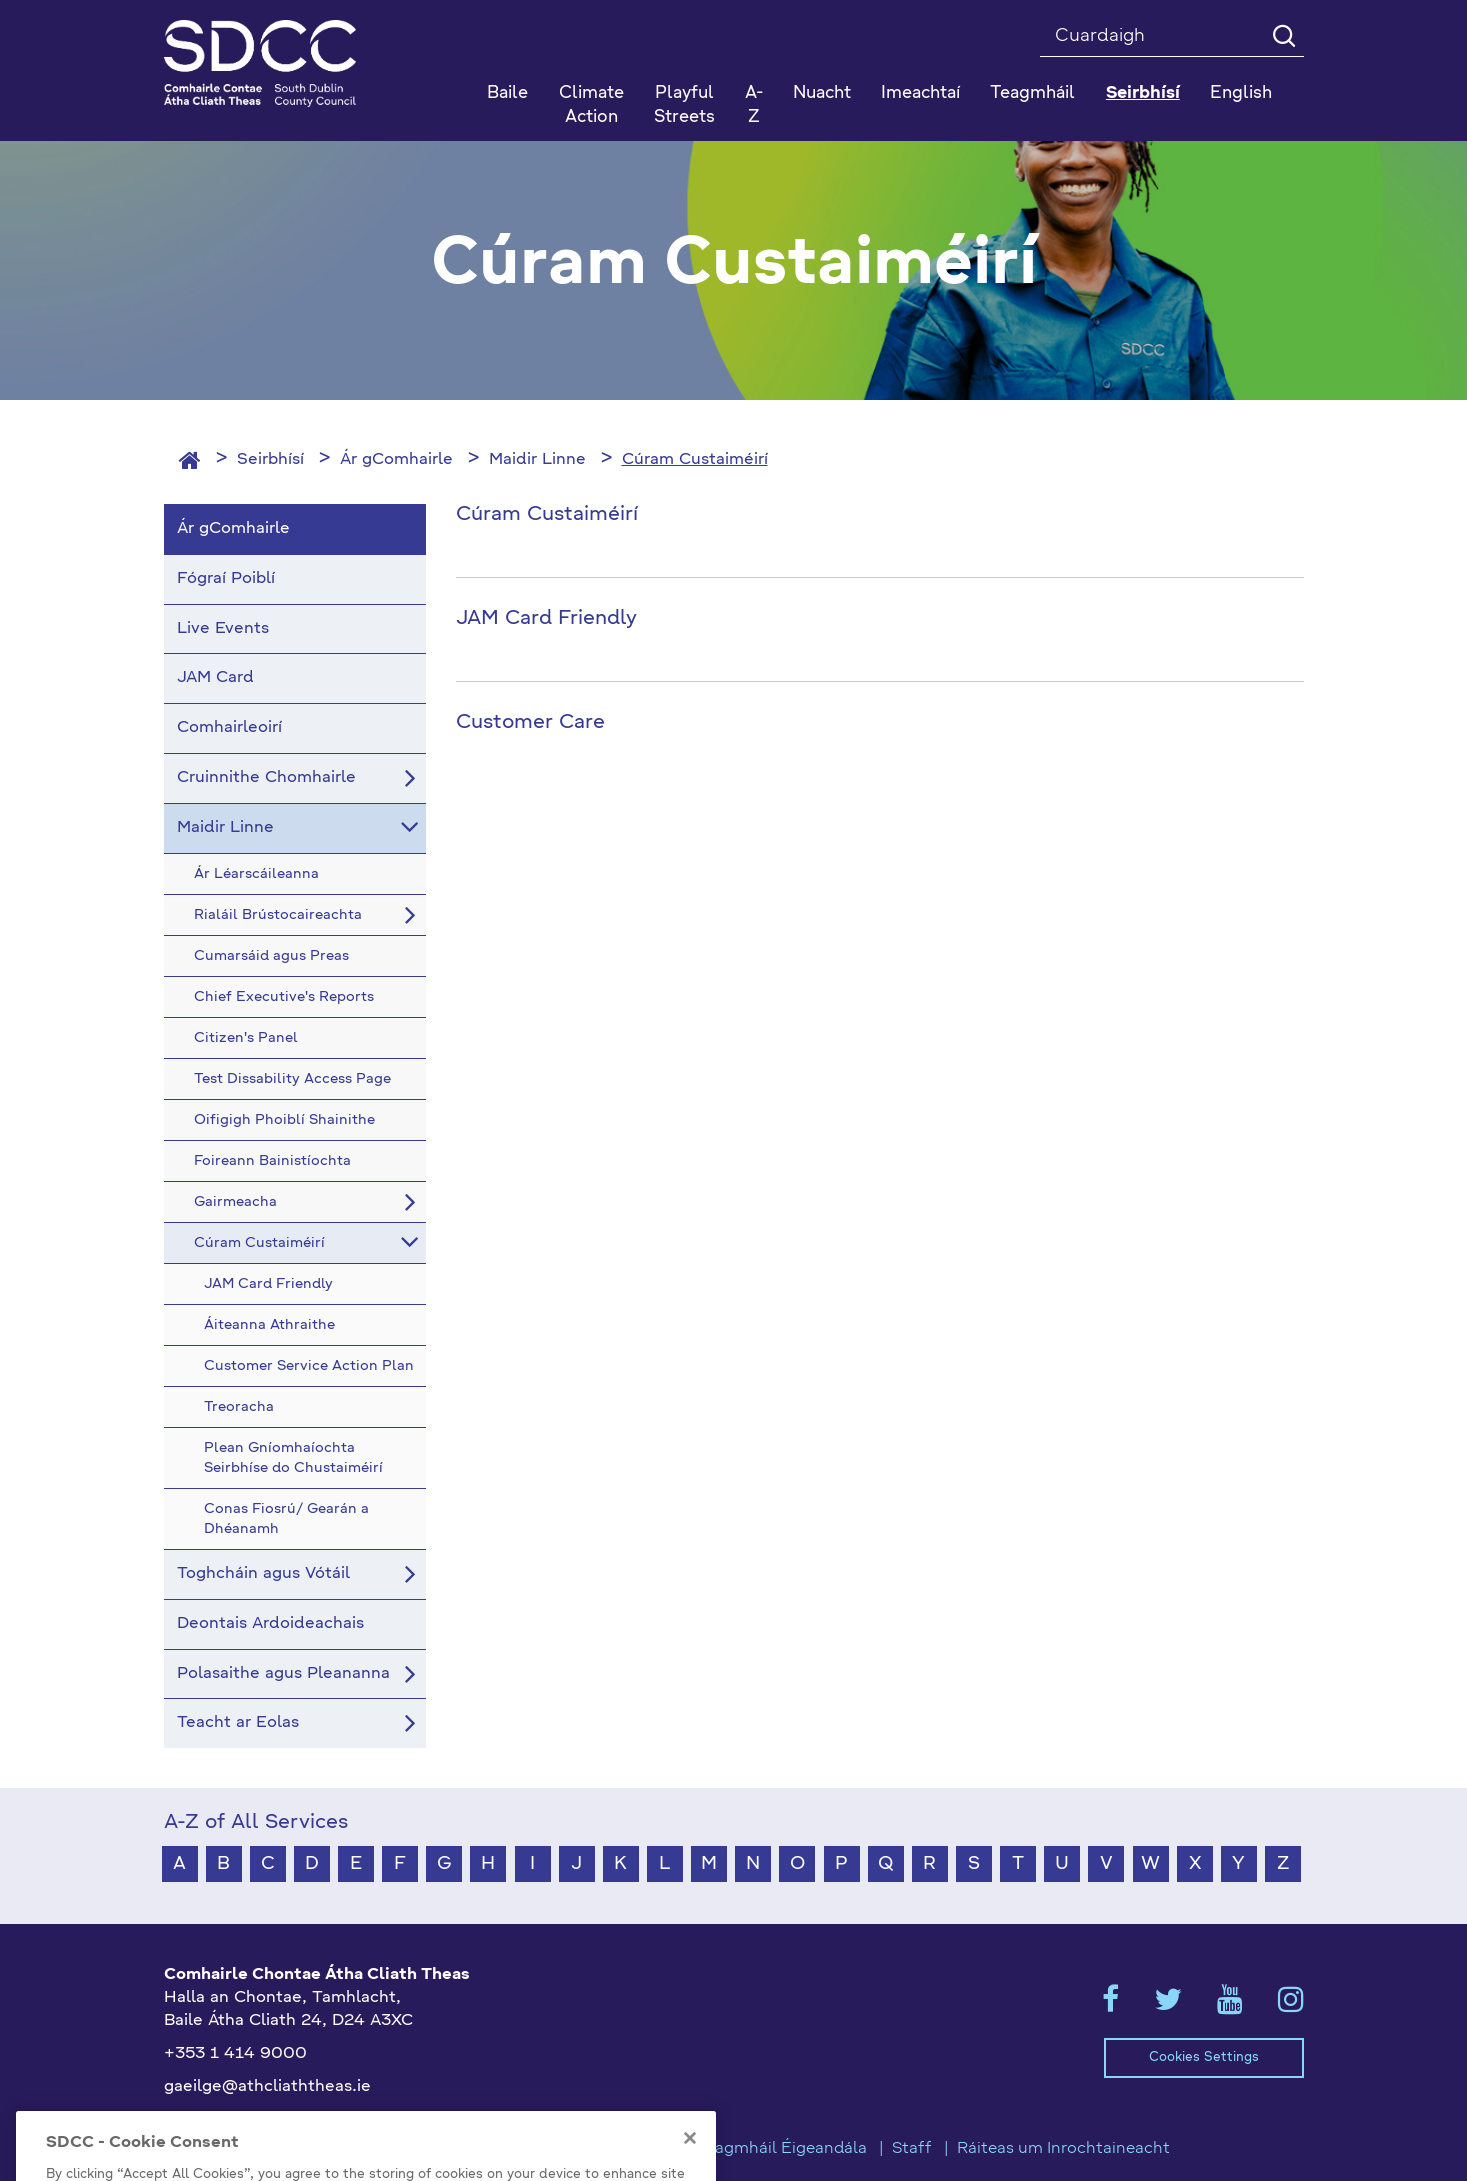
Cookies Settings (1204, 2057)
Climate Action (591, 105)
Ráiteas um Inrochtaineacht (1063, 2149)
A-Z (754, 105)
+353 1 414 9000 (235, 2054)
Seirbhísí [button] (1143, 93)
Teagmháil (1032, 93)
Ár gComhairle (396, 460)
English (1241, 93)
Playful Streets (684, 105)
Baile (507, 93)
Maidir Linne (537, 460)
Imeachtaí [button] (920, 93)
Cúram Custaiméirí (695, 460)
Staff (912, 2149)
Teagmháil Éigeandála (782, 2149)
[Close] (690, 2159)
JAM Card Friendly (546, 619)
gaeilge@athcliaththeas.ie (267, 2087)
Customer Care (530, 723)
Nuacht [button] (822, 93)
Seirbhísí (270, 460)
